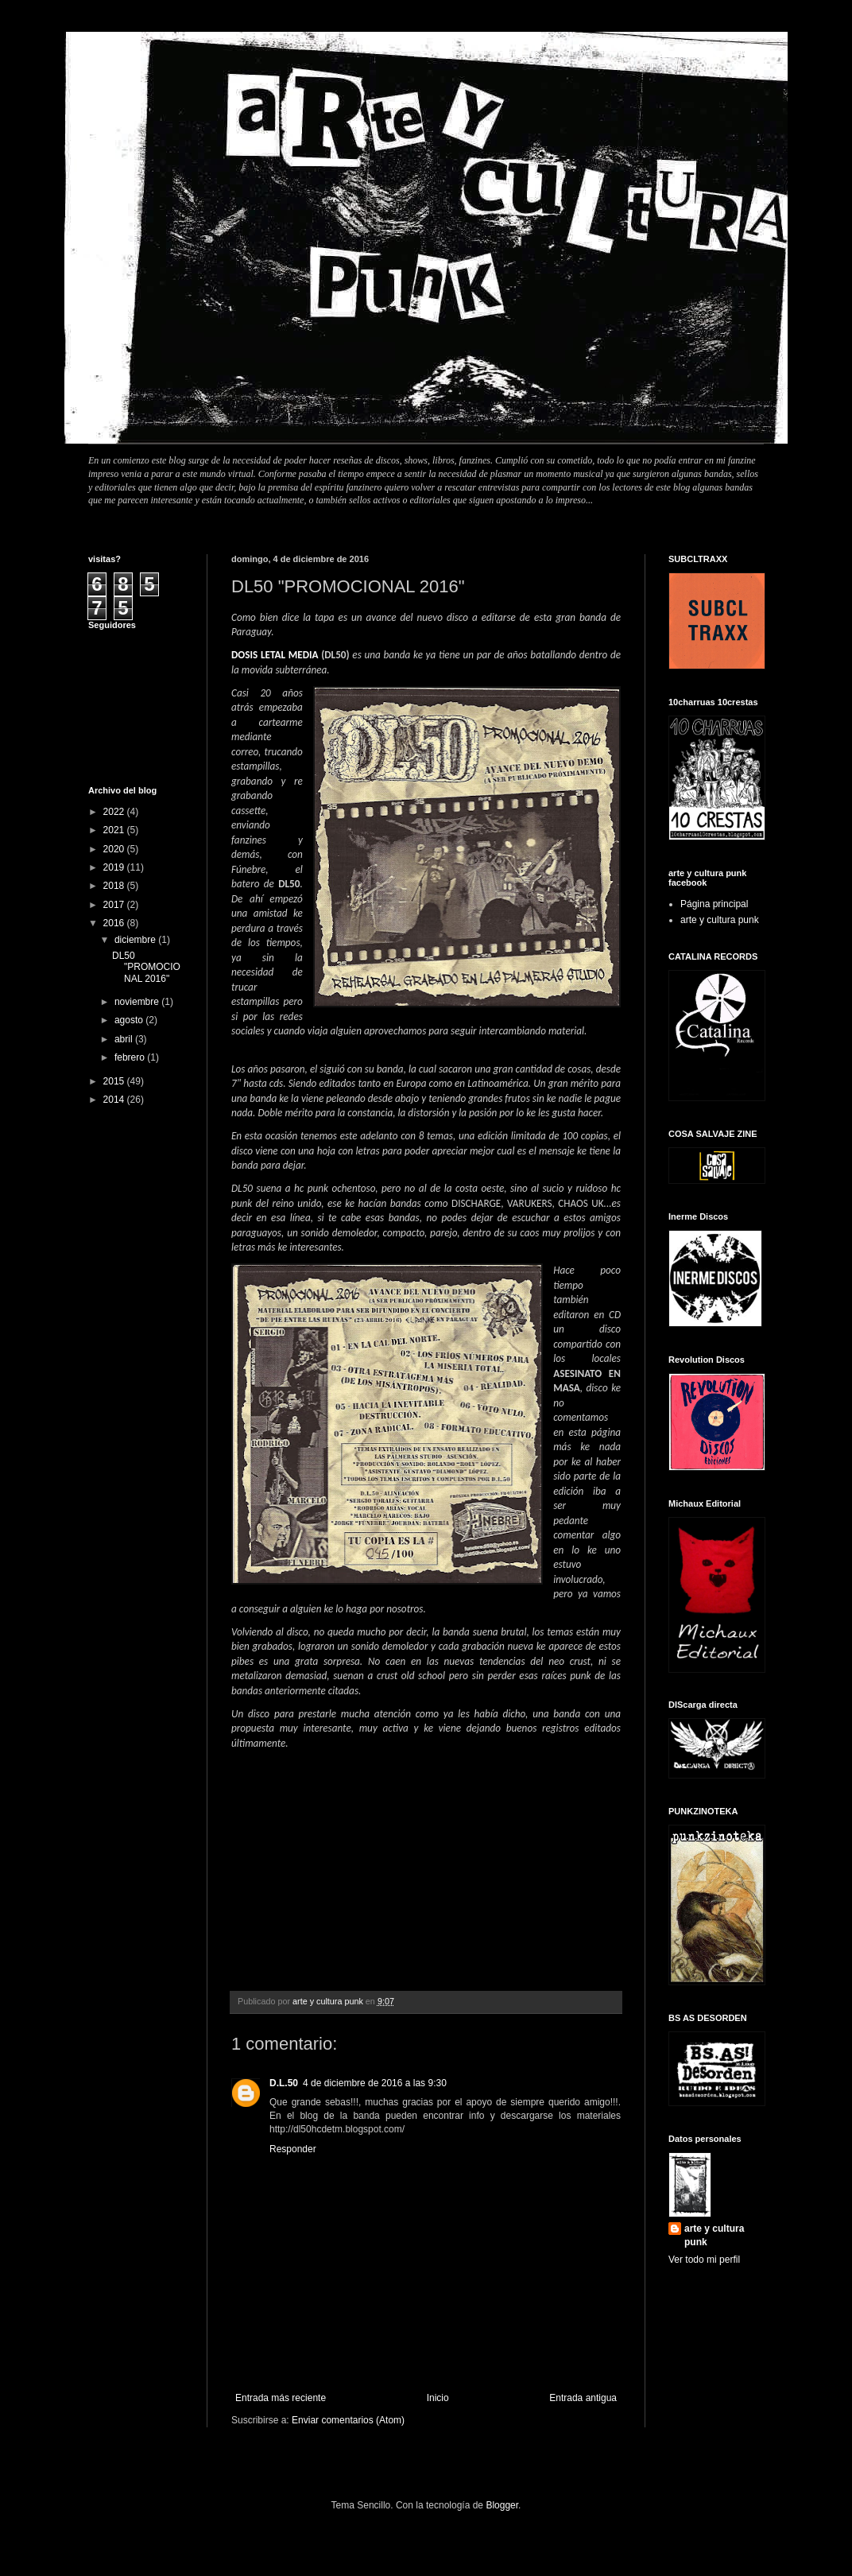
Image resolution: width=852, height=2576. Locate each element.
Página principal (714, 904)
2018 (115, 885)
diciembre (136, 939)
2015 (115, 1081)
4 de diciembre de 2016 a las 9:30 (375, 2083)
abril (124, 1039)
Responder (292, 2149)
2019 (115, 867)
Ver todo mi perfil (704, 2259)
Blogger (502, 2505)
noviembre (137, 1001)
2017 (115, 904)
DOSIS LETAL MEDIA (274, 654)
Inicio (438, 2397)
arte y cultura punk (719, 919)
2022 (115, 811)
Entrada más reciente (280, 2397)
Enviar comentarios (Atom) (348, 2420)
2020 (115, 849)
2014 (115, 1099)
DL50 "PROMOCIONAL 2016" (146, 967)
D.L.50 (283, 2083)
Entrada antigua (583, 2397)
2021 (115, 830)
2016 (115, 923)
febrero (130, 1057)
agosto (129, 1020)
